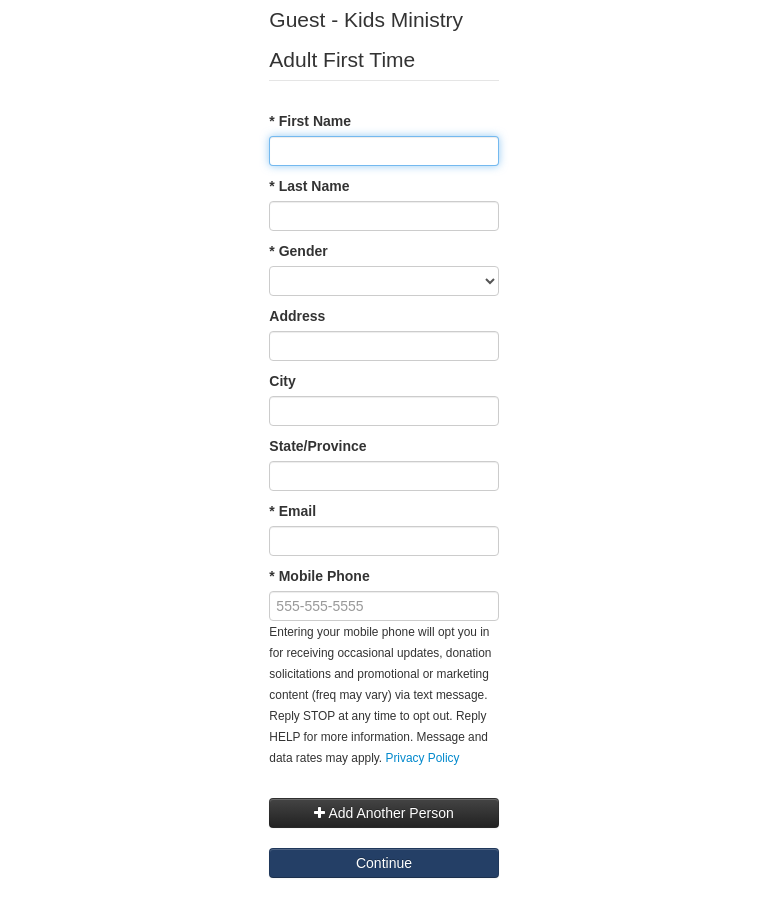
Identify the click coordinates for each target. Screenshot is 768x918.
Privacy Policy (422, 758)
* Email (292, 511)
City (282, 381)
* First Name (310, 121)
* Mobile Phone (319, 576)
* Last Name (309, 186)
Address (297, 316)
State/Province (317, 446)
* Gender (298, 251)
